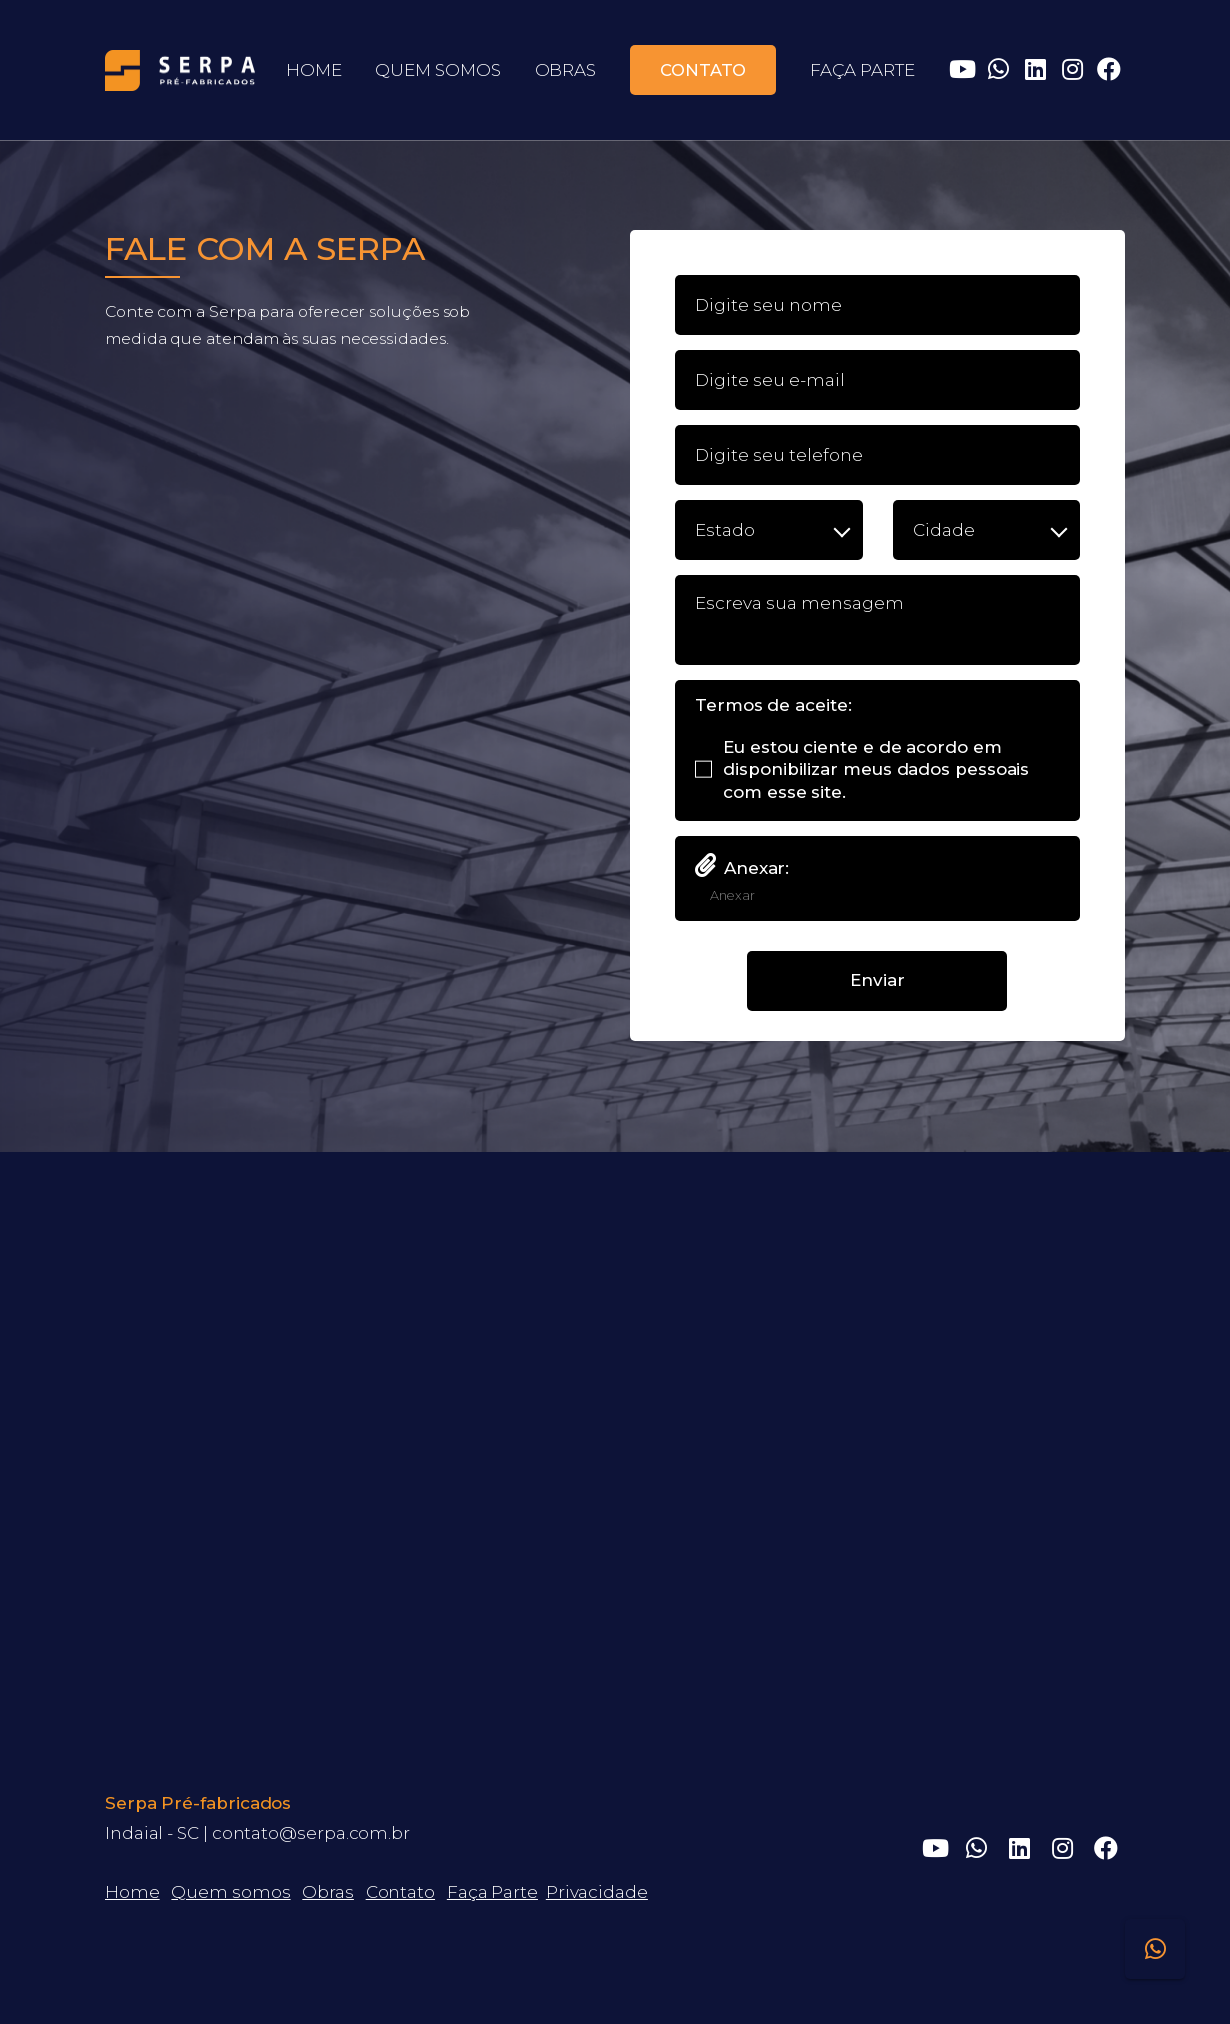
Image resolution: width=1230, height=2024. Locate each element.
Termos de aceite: (773, 705)
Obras (328, 1892)
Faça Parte (492, 1892)
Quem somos (230, 1892)
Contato (400, 1892)
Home (132, 1892)
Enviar (877, 980)
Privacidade (597, 1892)
